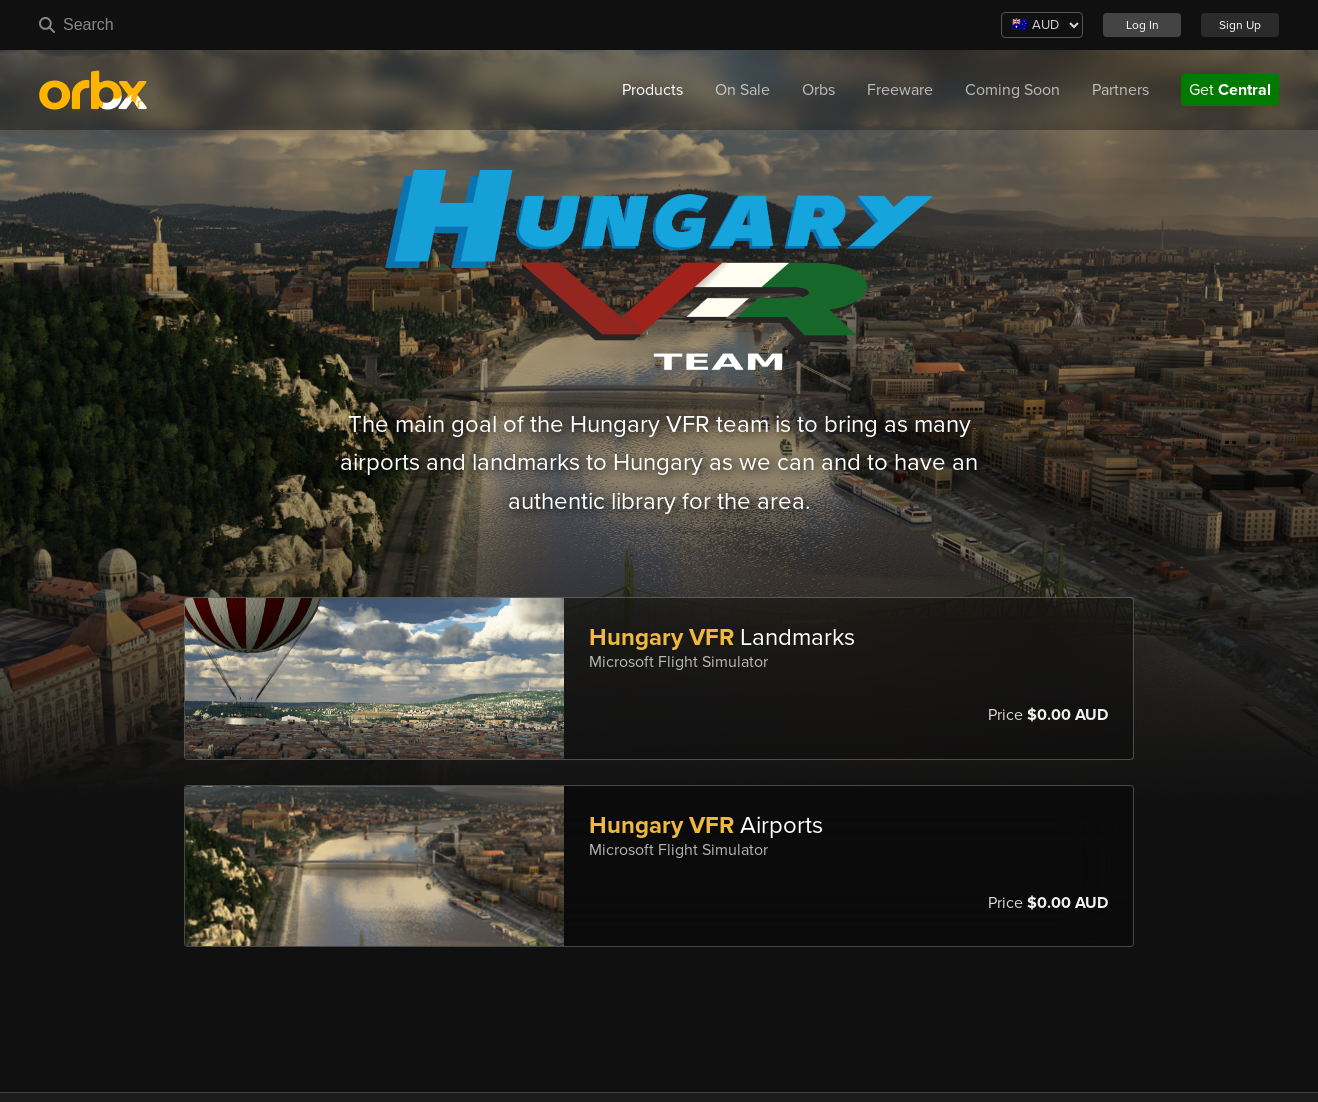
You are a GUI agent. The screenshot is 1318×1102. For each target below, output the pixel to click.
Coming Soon (1012, 90)
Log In (1142, 25)
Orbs (818, 90)
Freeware (900, 90)
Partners (1120, 90)
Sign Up (1240, 25)
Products (652, 90)
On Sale (742, 90)
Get (1230, 90)
